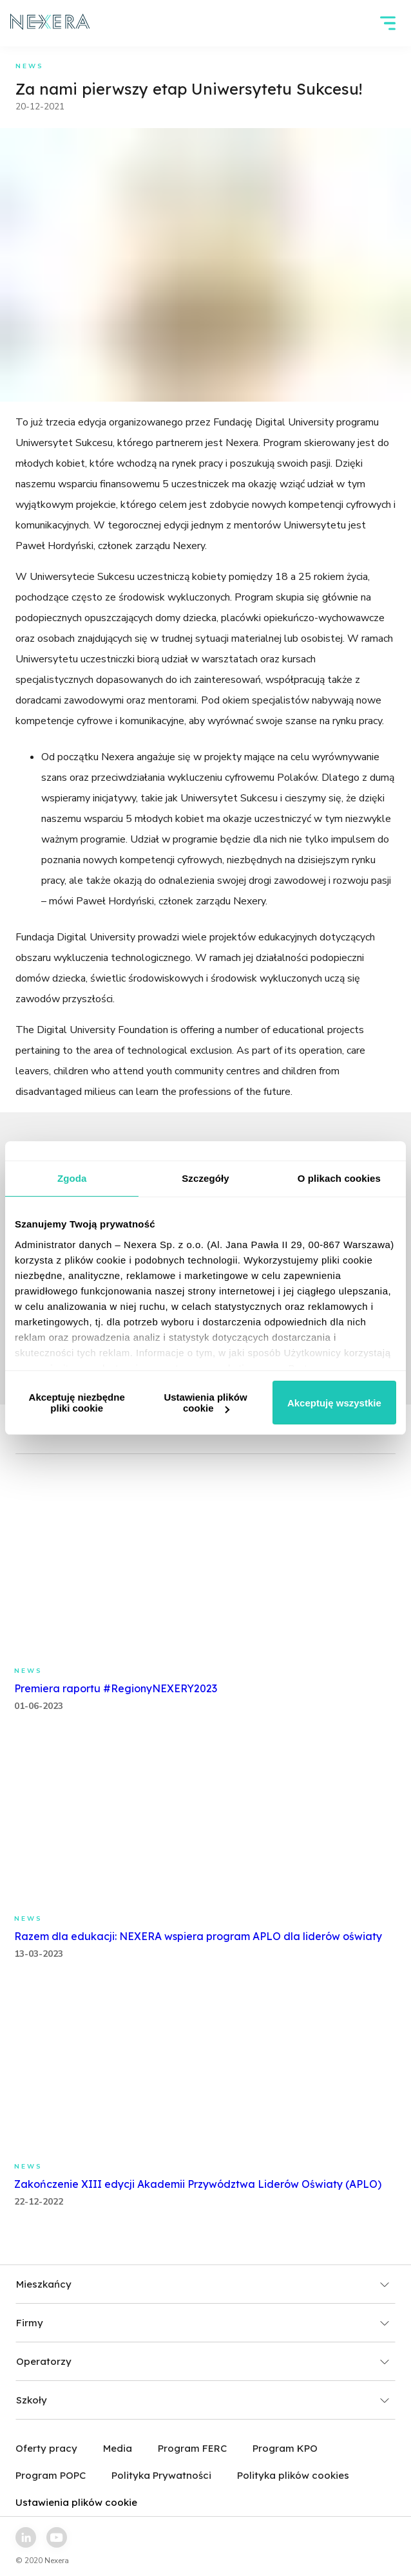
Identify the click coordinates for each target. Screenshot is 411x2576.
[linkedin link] (25, 2537)
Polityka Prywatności (161, 2475)
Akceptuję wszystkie (334, 1402)
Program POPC (50, 2475)
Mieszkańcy (203, 2284)
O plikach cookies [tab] (339, 1178)
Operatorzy (203, 2361)
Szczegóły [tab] (205, 1178)
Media (117, 2448)
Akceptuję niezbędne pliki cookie (77, 1403)
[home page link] (50, 23)
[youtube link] (56, 2537)
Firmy (203, 2323)
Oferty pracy (46, 2448)
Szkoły (203, 2400)
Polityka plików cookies (293, 2475)
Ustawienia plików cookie (205, 1403)
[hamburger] (388, 23)
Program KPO (285, 2448)
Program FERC (192, 2448)
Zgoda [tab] (72, 1178)
